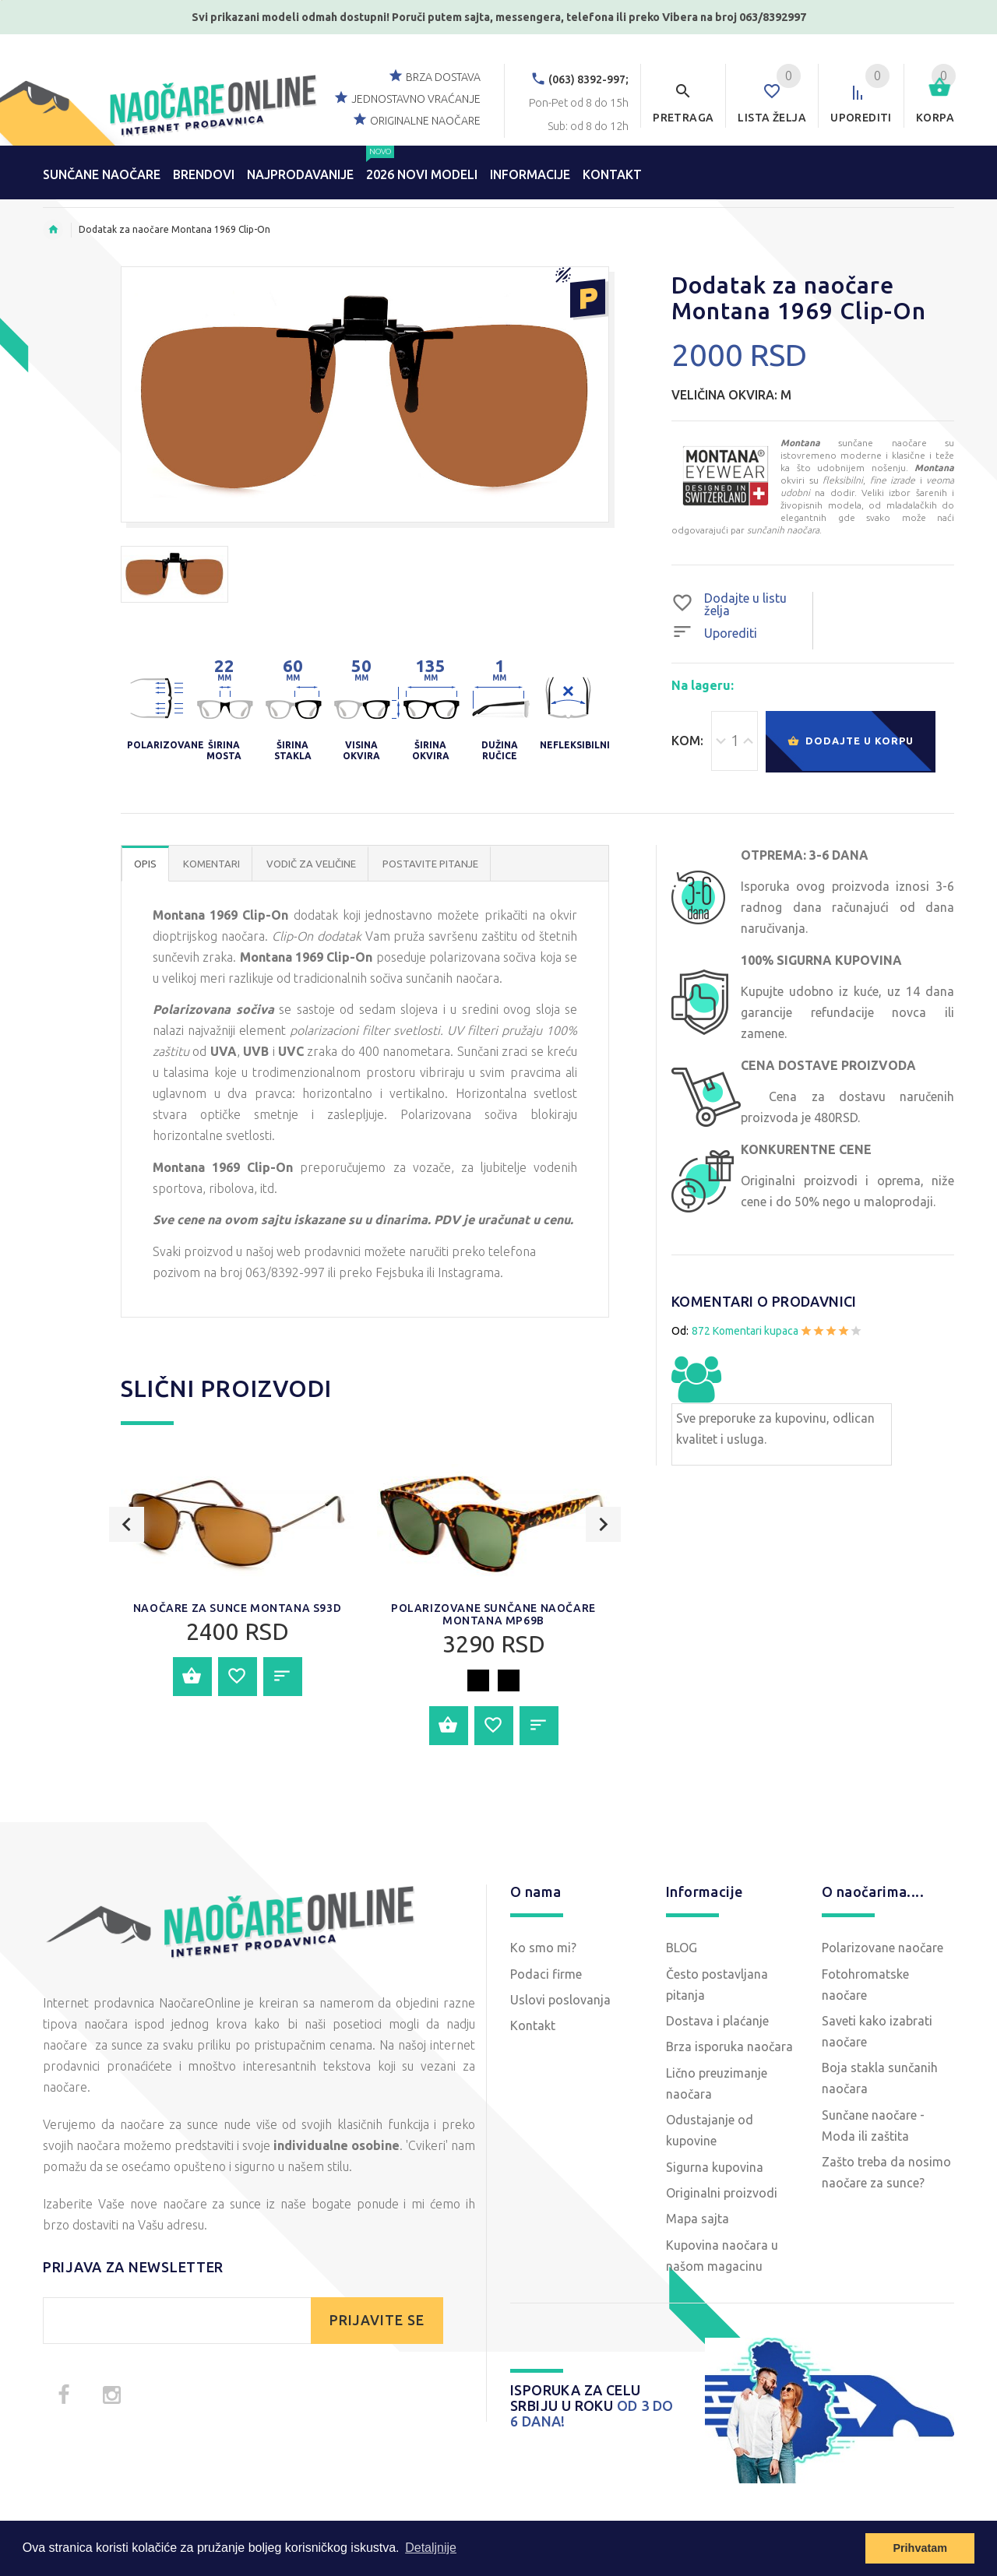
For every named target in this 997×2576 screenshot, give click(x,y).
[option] (174, 574)
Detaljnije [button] (430, 2547)
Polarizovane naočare (882, 1948)
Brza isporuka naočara (729, 2046)
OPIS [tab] (145, 863)
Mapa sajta (697, 2219)
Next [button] (603, 1580)
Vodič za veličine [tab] (311, 863)
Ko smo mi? (543, 1948)
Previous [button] (126, 1580)
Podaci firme (546, 1974)
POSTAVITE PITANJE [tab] (430, 863)
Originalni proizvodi (721, 2193)
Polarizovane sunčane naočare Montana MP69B (493, 1614)
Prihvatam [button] (920, 2548)
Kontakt (532, 2025)
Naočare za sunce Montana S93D (237, 1608)
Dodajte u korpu (850, 742)
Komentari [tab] (211, 863)
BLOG (681, 1948)
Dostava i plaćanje (717, 2021)
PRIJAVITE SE (377, 2320)
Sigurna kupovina (714, 2167)
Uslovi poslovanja (560, 2000)
